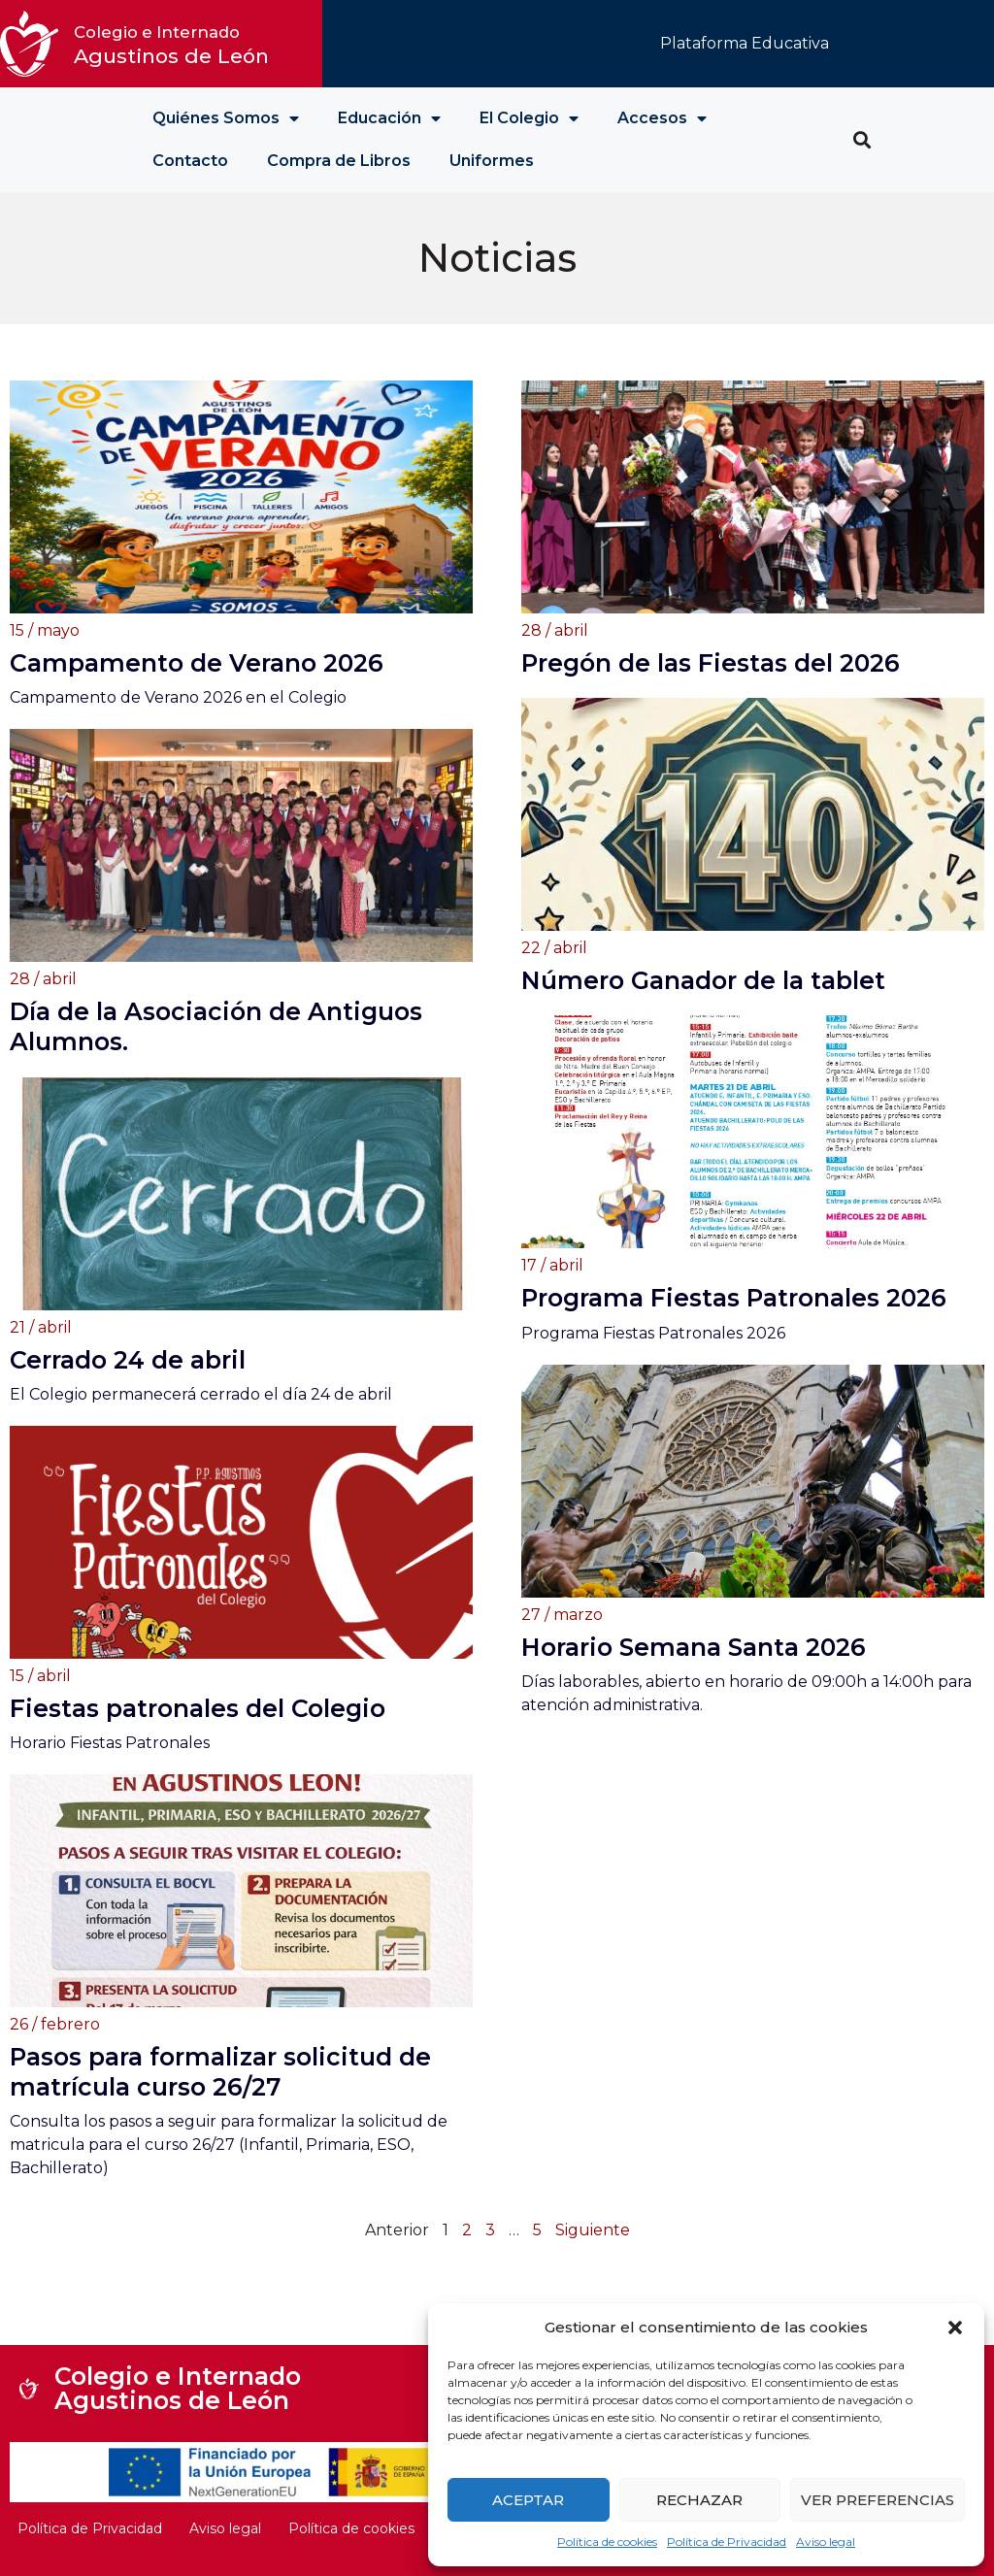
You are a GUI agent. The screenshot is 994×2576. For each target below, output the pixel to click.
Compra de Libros (339, 160)
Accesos (662, 118)
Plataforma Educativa (744, 43)
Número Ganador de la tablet (703, 980)
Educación (389, 118)
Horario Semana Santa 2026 (693, 1647)
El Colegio (529, 118)
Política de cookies (607, 2541)
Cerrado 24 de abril (128, 1359)
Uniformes (491, 160)
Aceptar (528, 2500)
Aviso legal (825, 2541)
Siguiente (592, 2230)
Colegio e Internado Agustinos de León (177, 2388)
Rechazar (699, 2500)
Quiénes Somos (225, 118)
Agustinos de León (171, 45)
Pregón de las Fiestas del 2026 (710, 662)
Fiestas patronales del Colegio (197, 1708)
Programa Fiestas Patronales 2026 (733, 1297)
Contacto (190, 160)
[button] (955, 2327)
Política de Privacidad (726, 2541)
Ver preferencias (877, 2500)
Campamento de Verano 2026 (196, 662)
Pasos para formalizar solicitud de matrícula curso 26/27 (220, 2071)
